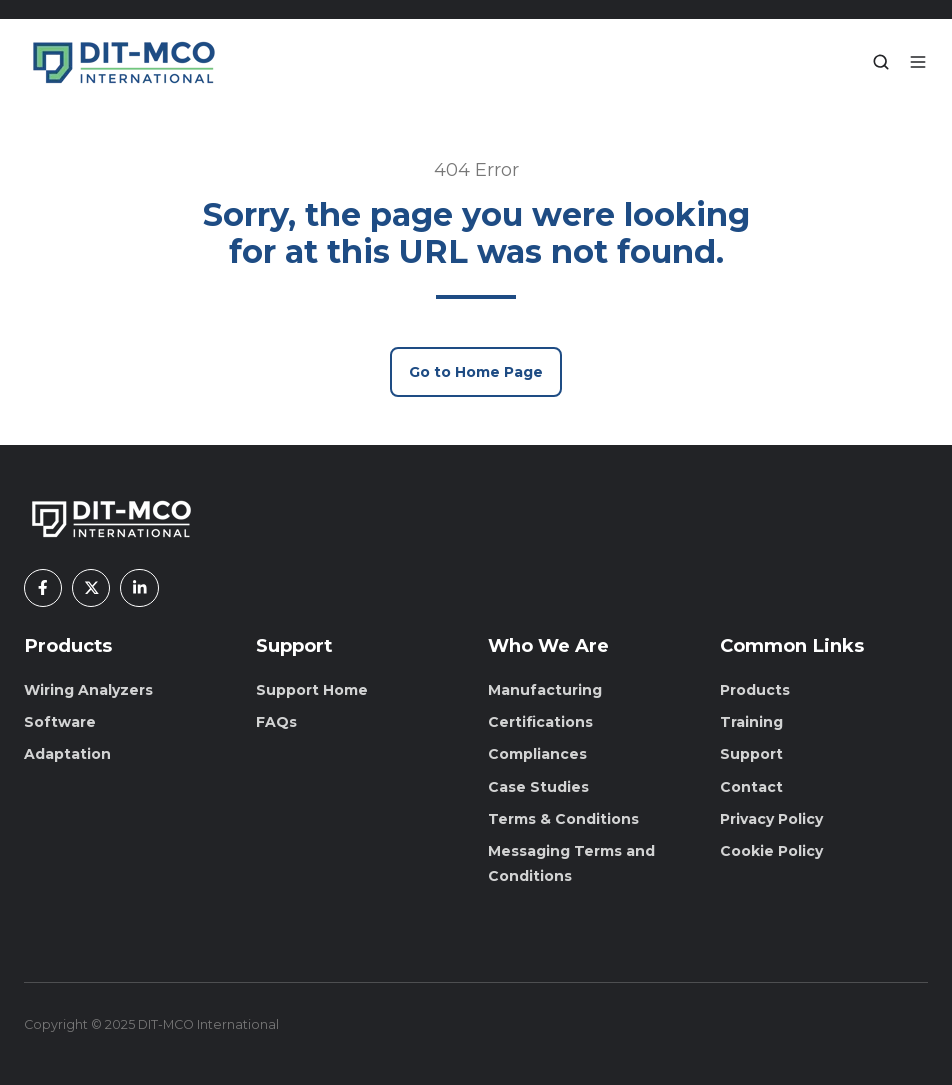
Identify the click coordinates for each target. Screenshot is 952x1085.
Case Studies (538, 787)
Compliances (537, 754)
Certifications (540, 722)
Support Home (312, 690)
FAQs (276, 722)
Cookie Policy (771, 851)
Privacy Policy (771, 819)
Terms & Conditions (563, 819)
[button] (881, 62)
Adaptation (67, 754)
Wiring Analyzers (88, 690)
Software (60, 722)
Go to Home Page (476, 372)
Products (68, 645)
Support (751, 754)
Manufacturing (545, 690)
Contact (751, 787)
